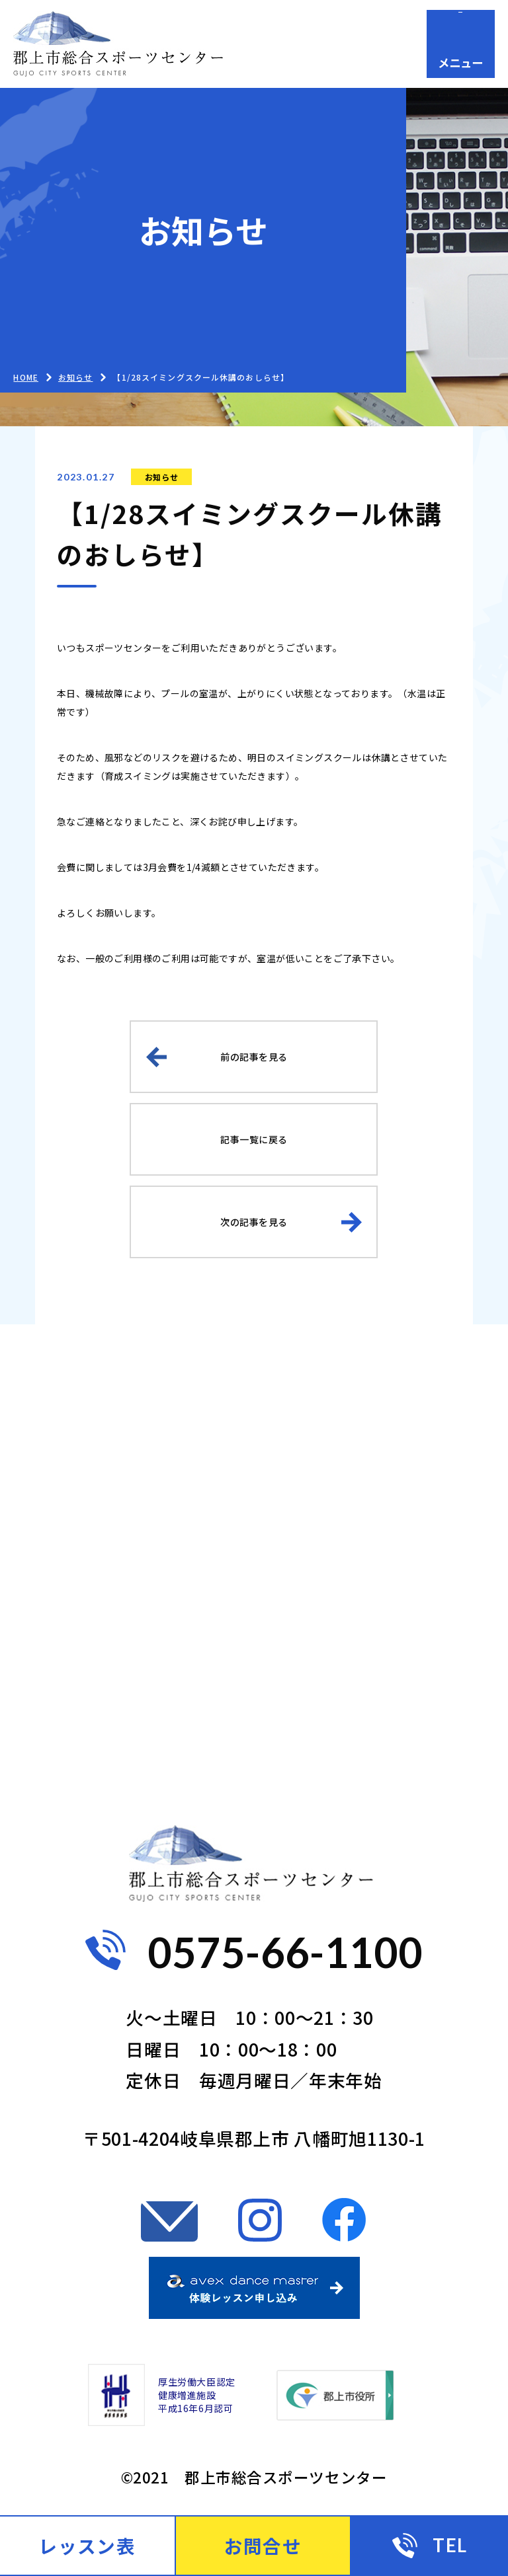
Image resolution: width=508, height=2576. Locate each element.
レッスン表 (87, 2545)
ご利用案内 (88, 1492)
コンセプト (88, 1628)
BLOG (67, 1425)
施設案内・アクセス (378, 1628)
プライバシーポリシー (133, 1763)
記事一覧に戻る (253, 1139)
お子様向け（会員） (125, 1560)
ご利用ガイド (351, 1425)
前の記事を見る (253, 1056)
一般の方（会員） (370, 1492)
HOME (25, 377)
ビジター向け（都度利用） (403, 1560)
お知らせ (161, 476)
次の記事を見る (253, 1222)
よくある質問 (97, 1695)
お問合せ (333, 1695)
